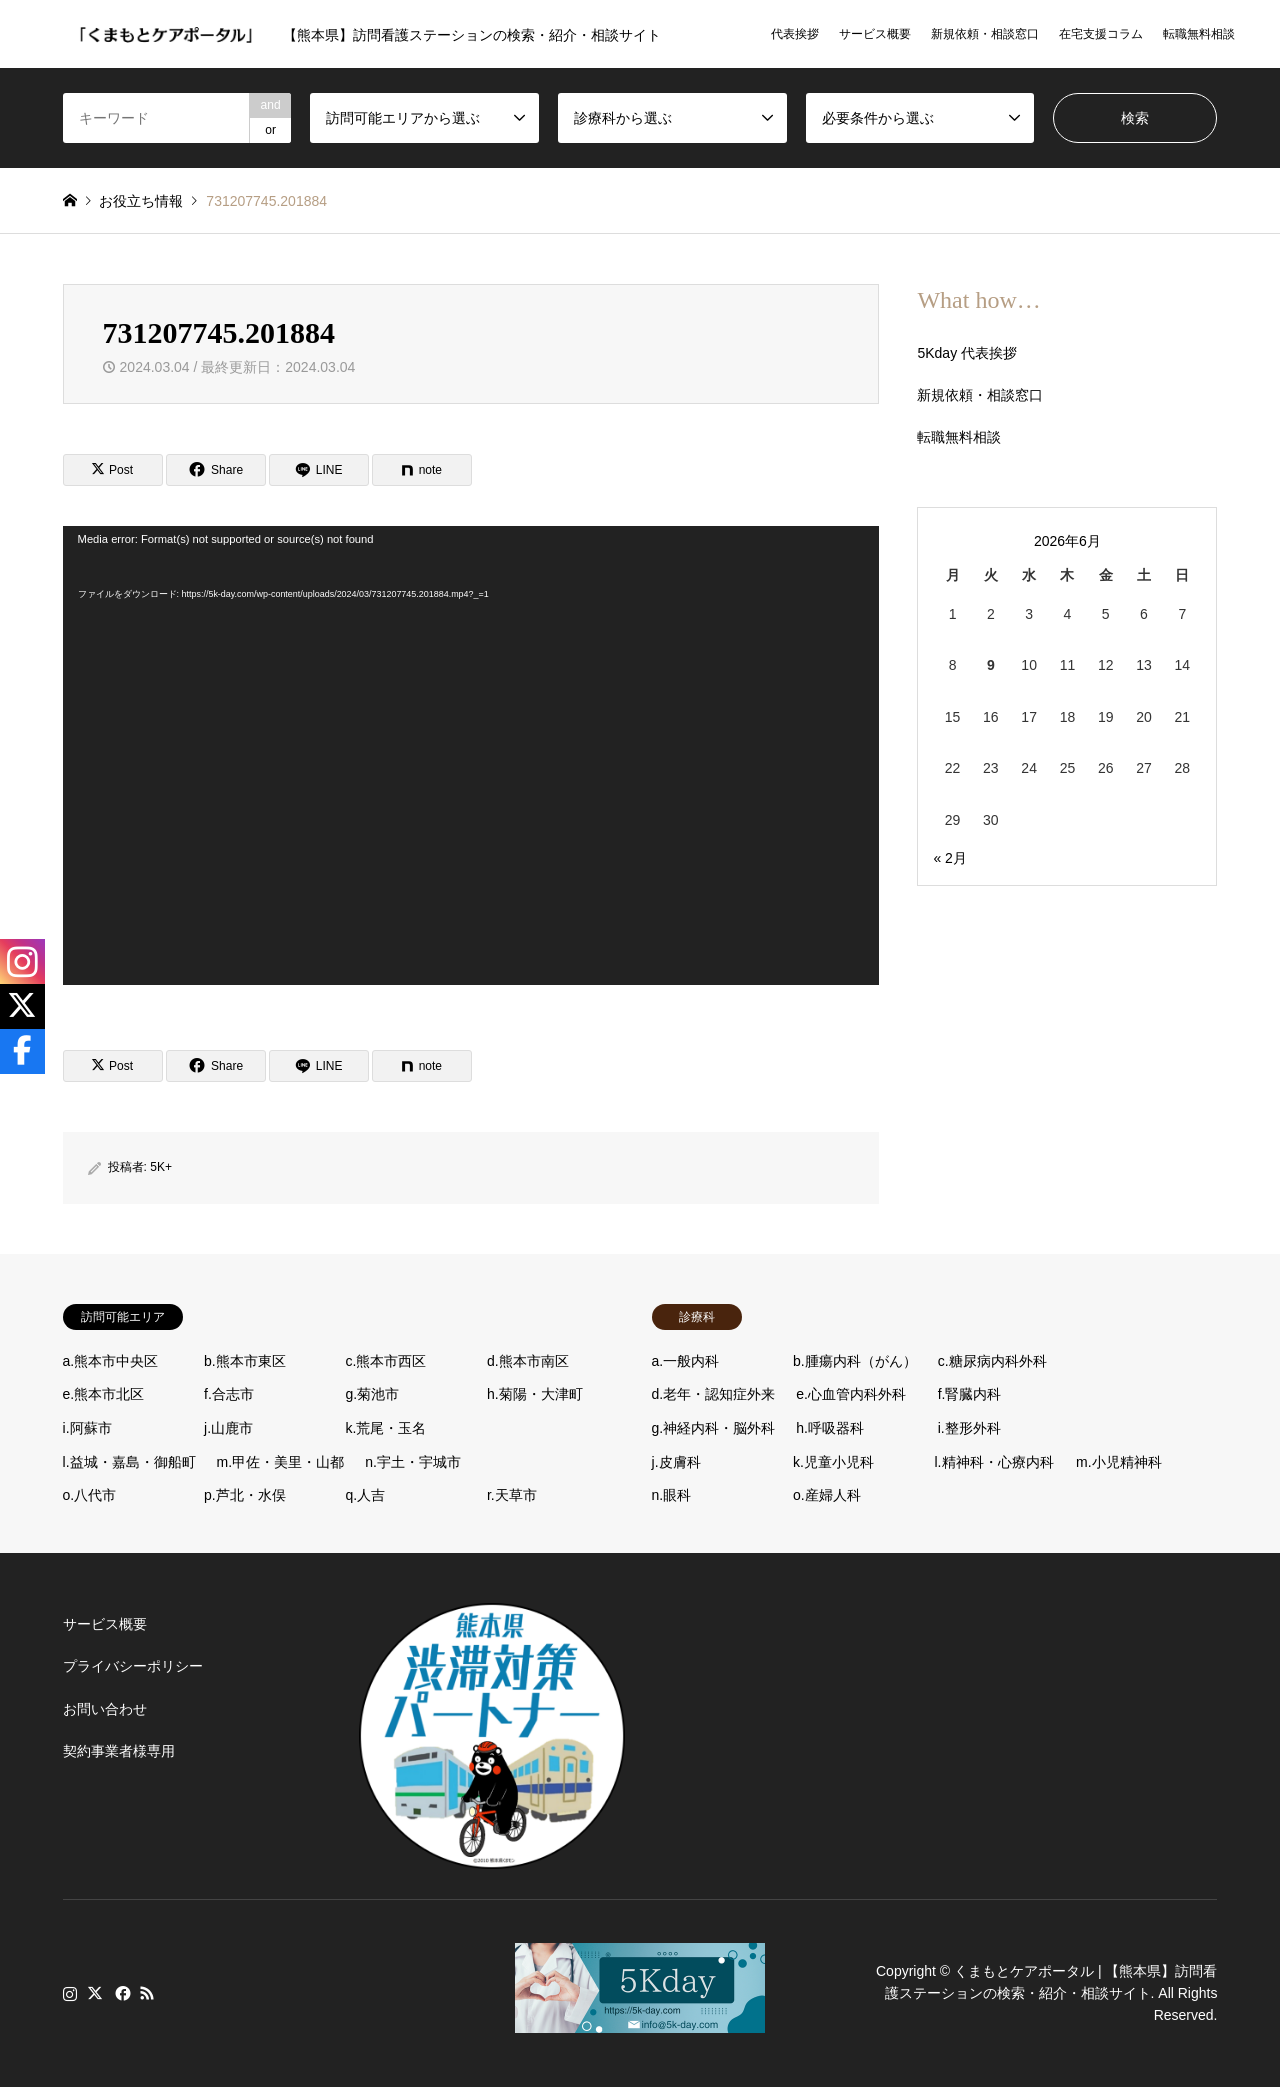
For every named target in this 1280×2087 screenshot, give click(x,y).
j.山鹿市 (228, 1428)
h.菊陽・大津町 (535, 1394)
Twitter (95, 1993)
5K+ (161, 1167)
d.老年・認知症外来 (714, 1394)
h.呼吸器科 (830, 1428)
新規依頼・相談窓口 (985, 34)
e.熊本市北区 (104, 1394)
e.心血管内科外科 (851, 1394)
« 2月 (949, 858)
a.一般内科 (686, 1361)
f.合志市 (229, 1394)
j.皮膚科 (676, 1462)
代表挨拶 (795, 34)
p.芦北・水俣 (245, 1495)
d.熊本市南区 (528, 1361)
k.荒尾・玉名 (386, 1428)
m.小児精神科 (1119, 1462)
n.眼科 (672, 1495)
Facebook (121, 1993)
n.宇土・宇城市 (413, 1462)
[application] (471, 755)
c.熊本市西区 (386, 1361)
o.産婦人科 (827, 1495)
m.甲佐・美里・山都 (281, 1462)
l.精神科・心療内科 (994, 1462)
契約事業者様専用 (119, 1751)
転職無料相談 (1199, 34)
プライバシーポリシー (133, 1666)
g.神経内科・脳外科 (714, 1428)
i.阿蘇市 (87, 1428)
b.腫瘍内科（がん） (855, 1361)
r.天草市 (512, 1495)
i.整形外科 (969, 1428)
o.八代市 (90, 1495)
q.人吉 (366, 1495)
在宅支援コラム (1101, 34)
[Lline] (319, 470)
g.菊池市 (373, 1394)
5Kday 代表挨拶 (967, 353)
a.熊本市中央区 (111, 1361)
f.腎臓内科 (970, 1394)
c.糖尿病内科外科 (992, 1361)
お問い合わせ (105, 1709)
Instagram (70, 1993)
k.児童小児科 (833, 1462)
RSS (147, 1993)
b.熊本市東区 (245, 1361)
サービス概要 (875, 34)
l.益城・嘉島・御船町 (129, 1462)
